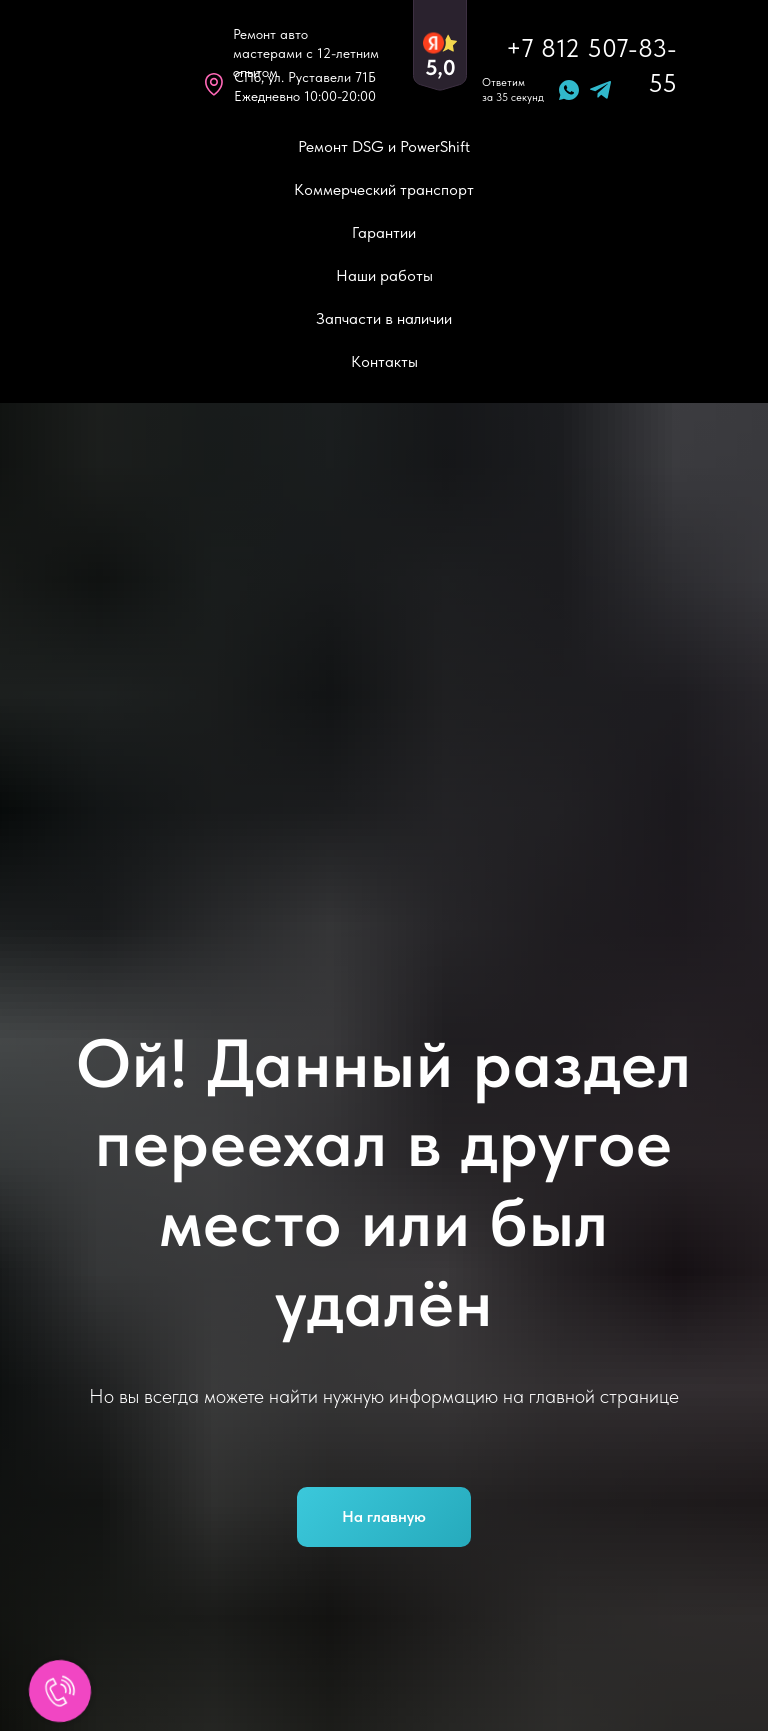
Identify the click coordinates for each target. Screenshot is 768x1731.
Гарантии (384, 232)
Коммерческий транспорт (384, 189)
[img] (128, 65)
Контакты (384, 361)
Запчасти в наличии (384, 318)
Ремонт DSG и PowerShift (384, 146)
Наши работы (384, 275)
